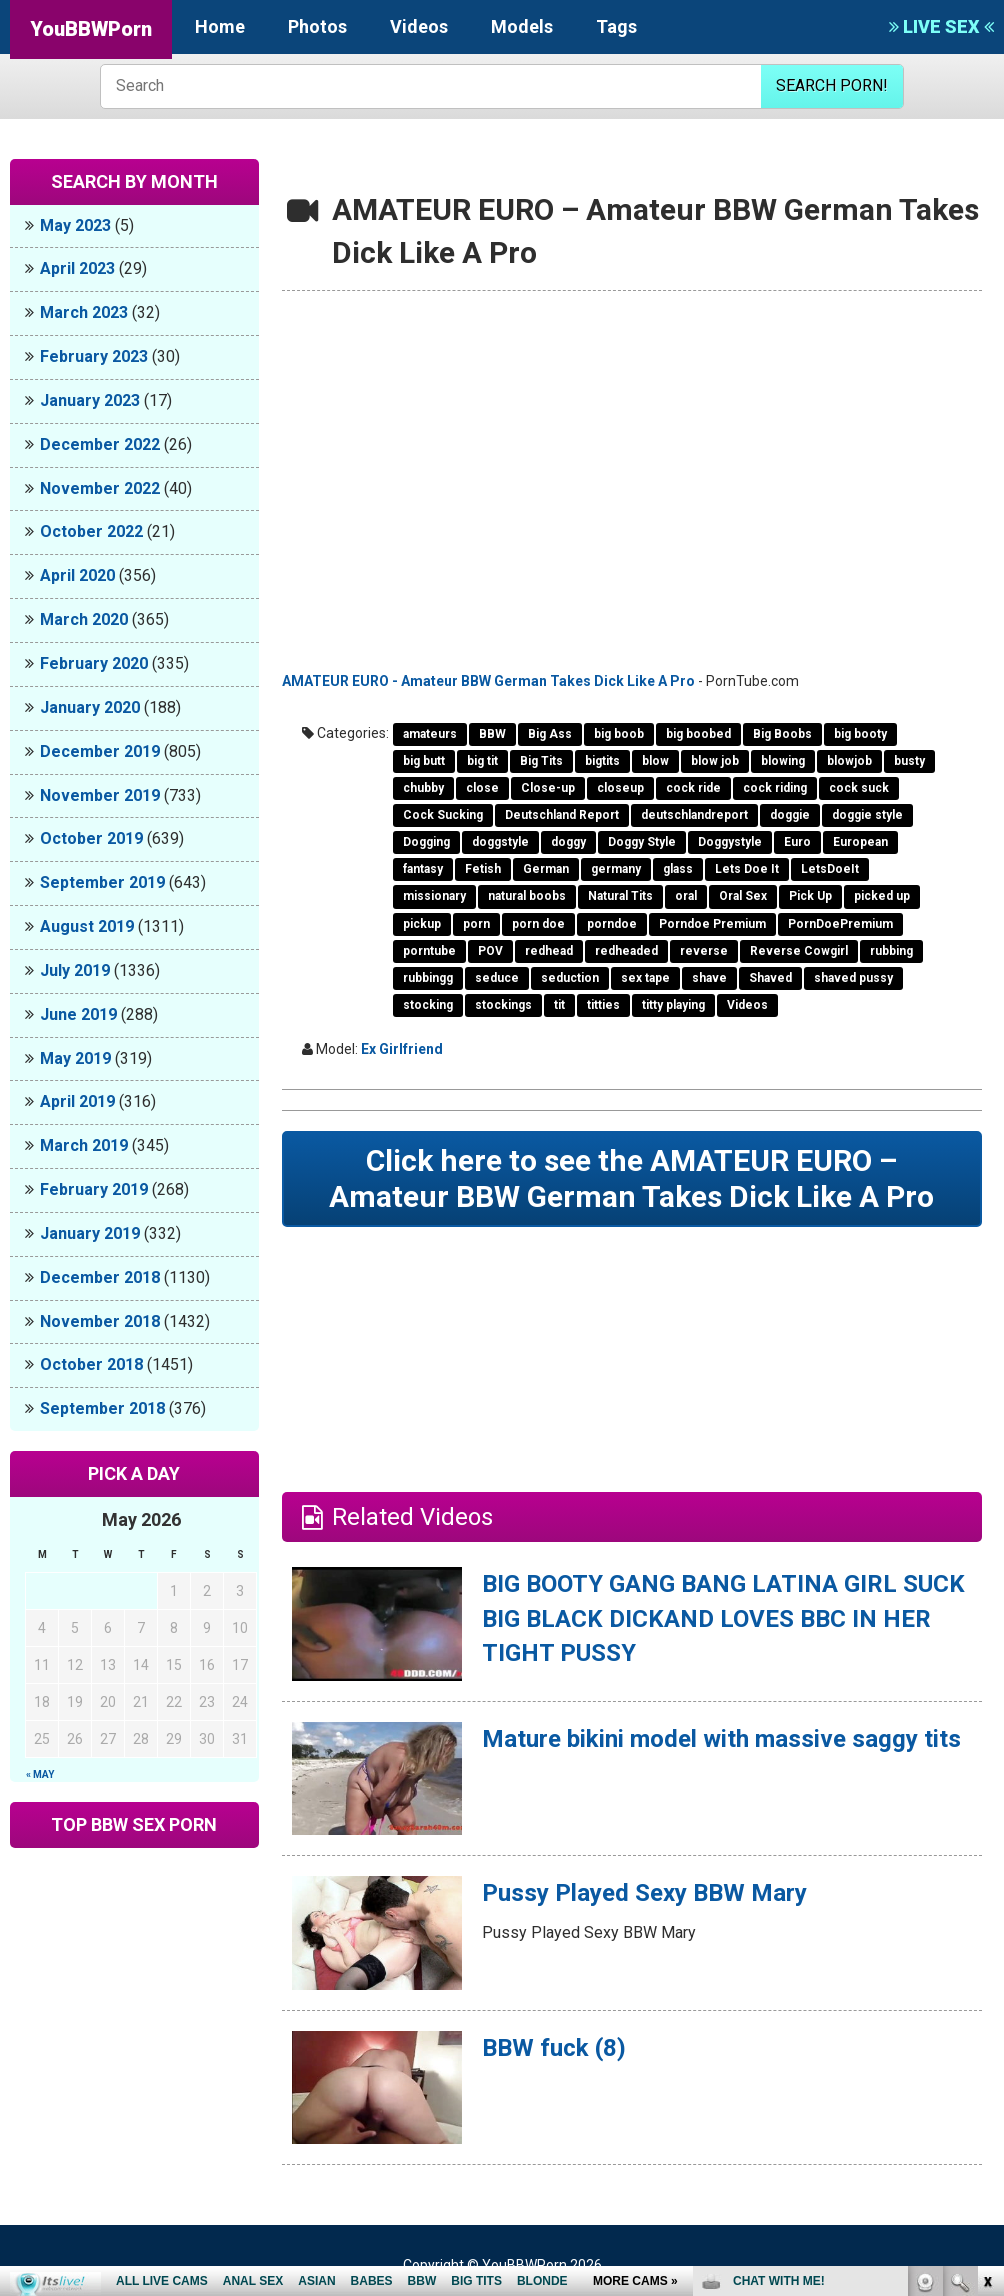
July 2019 (75, 970)
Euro (797, 842)
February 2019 (94, 1189)
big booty (860, 734)
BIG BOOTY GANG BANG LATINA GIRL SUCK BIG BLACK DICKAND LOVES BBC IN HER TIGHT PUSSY (723, 1618)
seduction (570, 978)
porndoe (612, 924)
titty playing (673, 1005)
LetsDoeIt (830, 869)
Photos (317, 26)
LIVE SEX (941, 26)
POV (490, 951)
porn (476, 924)
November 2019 (100, 795)
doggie (790, 815)
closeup (620, 788)
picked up (882, 896)
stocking (428, 1005)
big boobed (698, 734)
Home (220, 26)
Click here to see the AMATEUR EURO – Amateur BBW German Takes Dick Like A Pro (631, 1178)
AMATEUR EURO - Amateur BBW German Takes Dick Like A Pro (488, 681)
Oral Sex (743, 896)
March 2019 (84, 1145)
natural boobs (527, 896)
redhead (549, 951)
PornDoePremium (840, 924)
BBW (492, 734)
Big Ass (550, 734)
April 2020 (77, 575)
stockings (503, 1005)
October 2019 (91, 838)
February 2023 (94, 356)
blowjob (849, 761)
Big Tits (541, 761)
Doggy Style (642, 842)
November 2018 (100, 1321)
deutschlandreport (694, 815)
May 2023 (75, 225)
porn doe (538, 924)
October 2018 (91, 1364)
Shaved (770, 978)
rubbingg (428, 978)
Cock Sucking (443, 815)
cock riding (775, 788)
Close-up (548, 788)
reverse (704, 951)
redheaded (626, 951)
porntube (429, 951)
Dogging (426, 842)
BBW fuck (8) (554, 2048)
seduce (497, 978)
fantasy (423, 869)
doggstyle (500, 842)
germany (616, 869)
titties (603, 1005)
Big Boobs (782, 734)
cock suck (859, 788)
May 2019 (75, 1058)
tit (559, 1005)
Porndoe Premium (712, 924)
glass (678, 869)
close (482, 788)
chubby (423, 788)
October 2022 (91, 531)
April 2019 (77, 1101)
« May (40, 1774)
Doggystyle (730, 842)
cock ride (693, 788)
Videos (419, 26)
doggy (568, 842)
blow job (715, 761)
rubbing (891, 951)
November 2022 (100, 488)
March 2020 (84, 619)
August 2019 (87, 926)
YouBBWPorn (91, 29)
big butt (424, 761)
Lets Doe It (747, 869)
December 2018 (100, 1277)
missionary (434, 896)
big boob (619, 734)
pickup (422, 924)
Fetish (483, 869)
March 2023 (84, 312)
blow (655, 761)
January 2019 (90, 1233)
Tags (616, 26)
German (546, 869)
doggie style (867, 815)
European (860, 842)
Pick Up (810, 896)
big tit (482, 761)
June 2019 (78, 1014)
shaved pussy (853, 978)
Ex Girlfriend (402, 1049)
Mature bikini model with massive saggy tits (721, 1739)
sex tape (645, 978)
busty (909, 761)
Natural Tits (620, 896)
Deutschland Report (562, 815)
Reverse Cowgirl (799, 951)
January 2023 (90, 400)
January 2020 (90, 707)
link (986, 1983)
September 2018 (102, 1408)
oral (686, 896)
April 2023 (77, 268)
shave (709, 978)
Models (522, 26)
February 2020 (94, 663)
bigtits (602, 761)
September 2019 (102, 882)
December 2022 (100, 444)
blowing (783, 761)
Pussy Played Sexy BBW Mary (644, 1893)
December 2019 (100, 751)
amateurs (430, 734)
